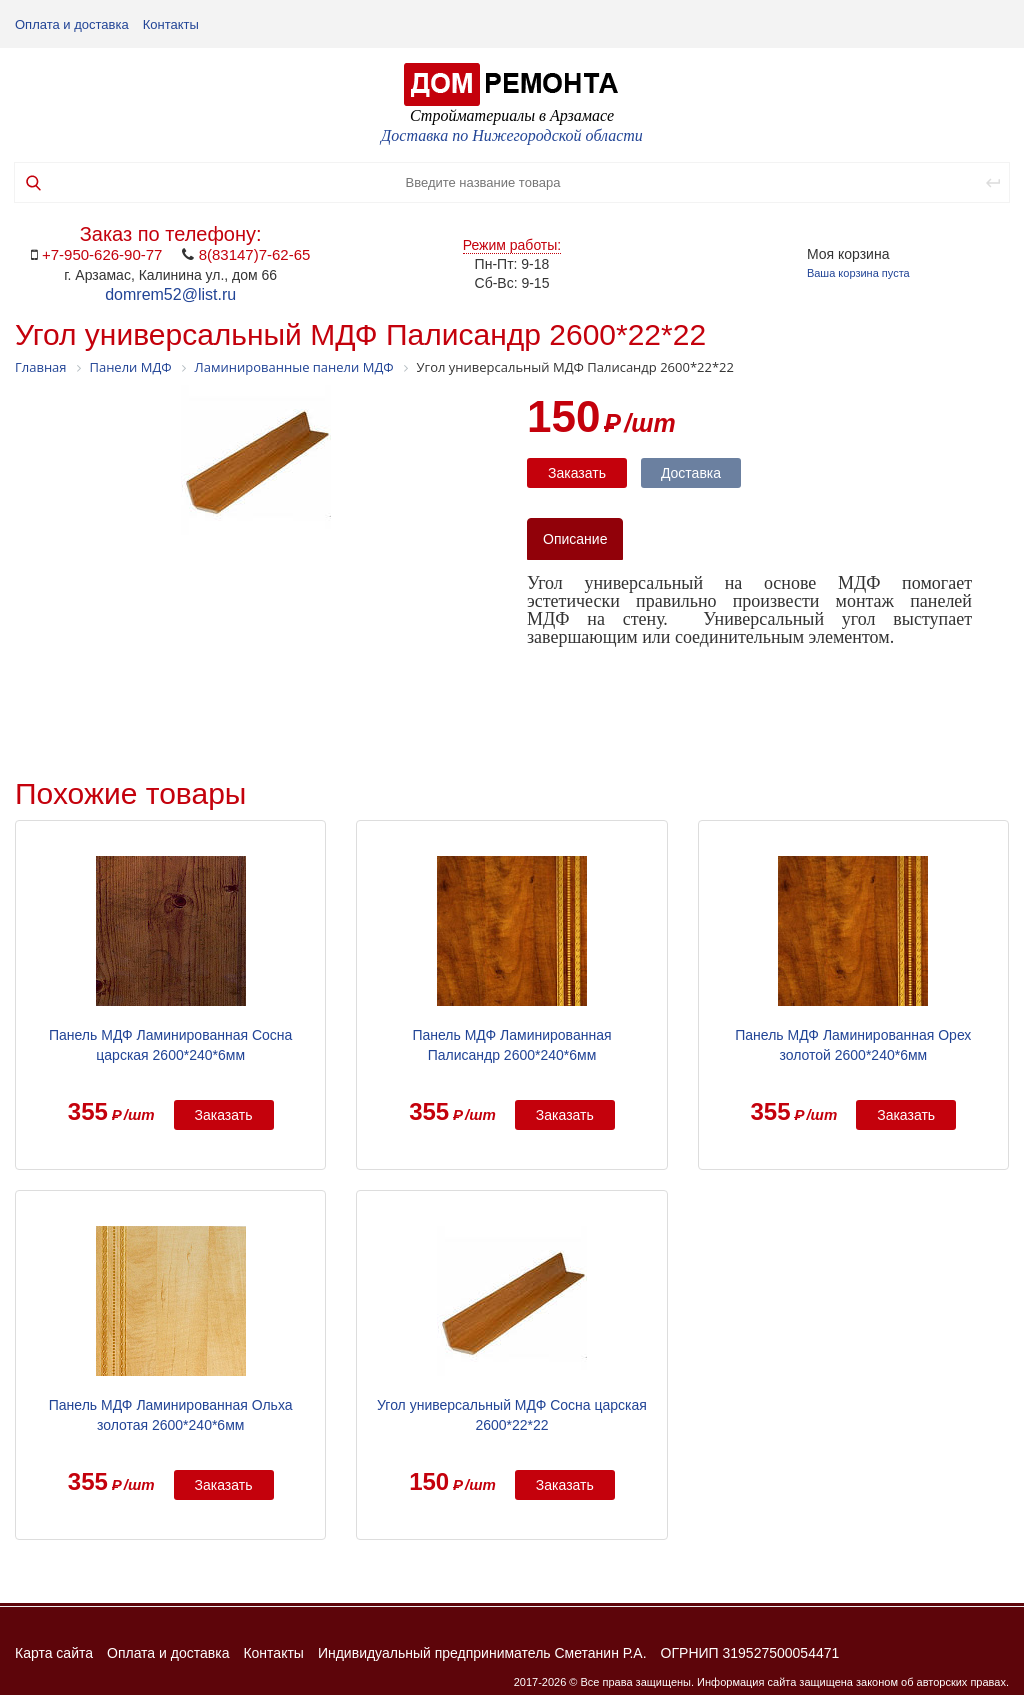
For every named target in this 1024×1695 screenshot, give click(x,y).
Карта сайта (54, 1653)
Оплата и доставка (72, 24)
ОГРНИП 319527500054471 (750, 1653)
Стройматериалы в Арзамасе (512, 115)
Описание (575, 539)
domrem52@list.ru (170, 294)
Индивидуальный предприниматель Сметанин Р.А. (482, 1653)
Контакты (171, 24)
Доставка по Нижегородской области (512, 135)
